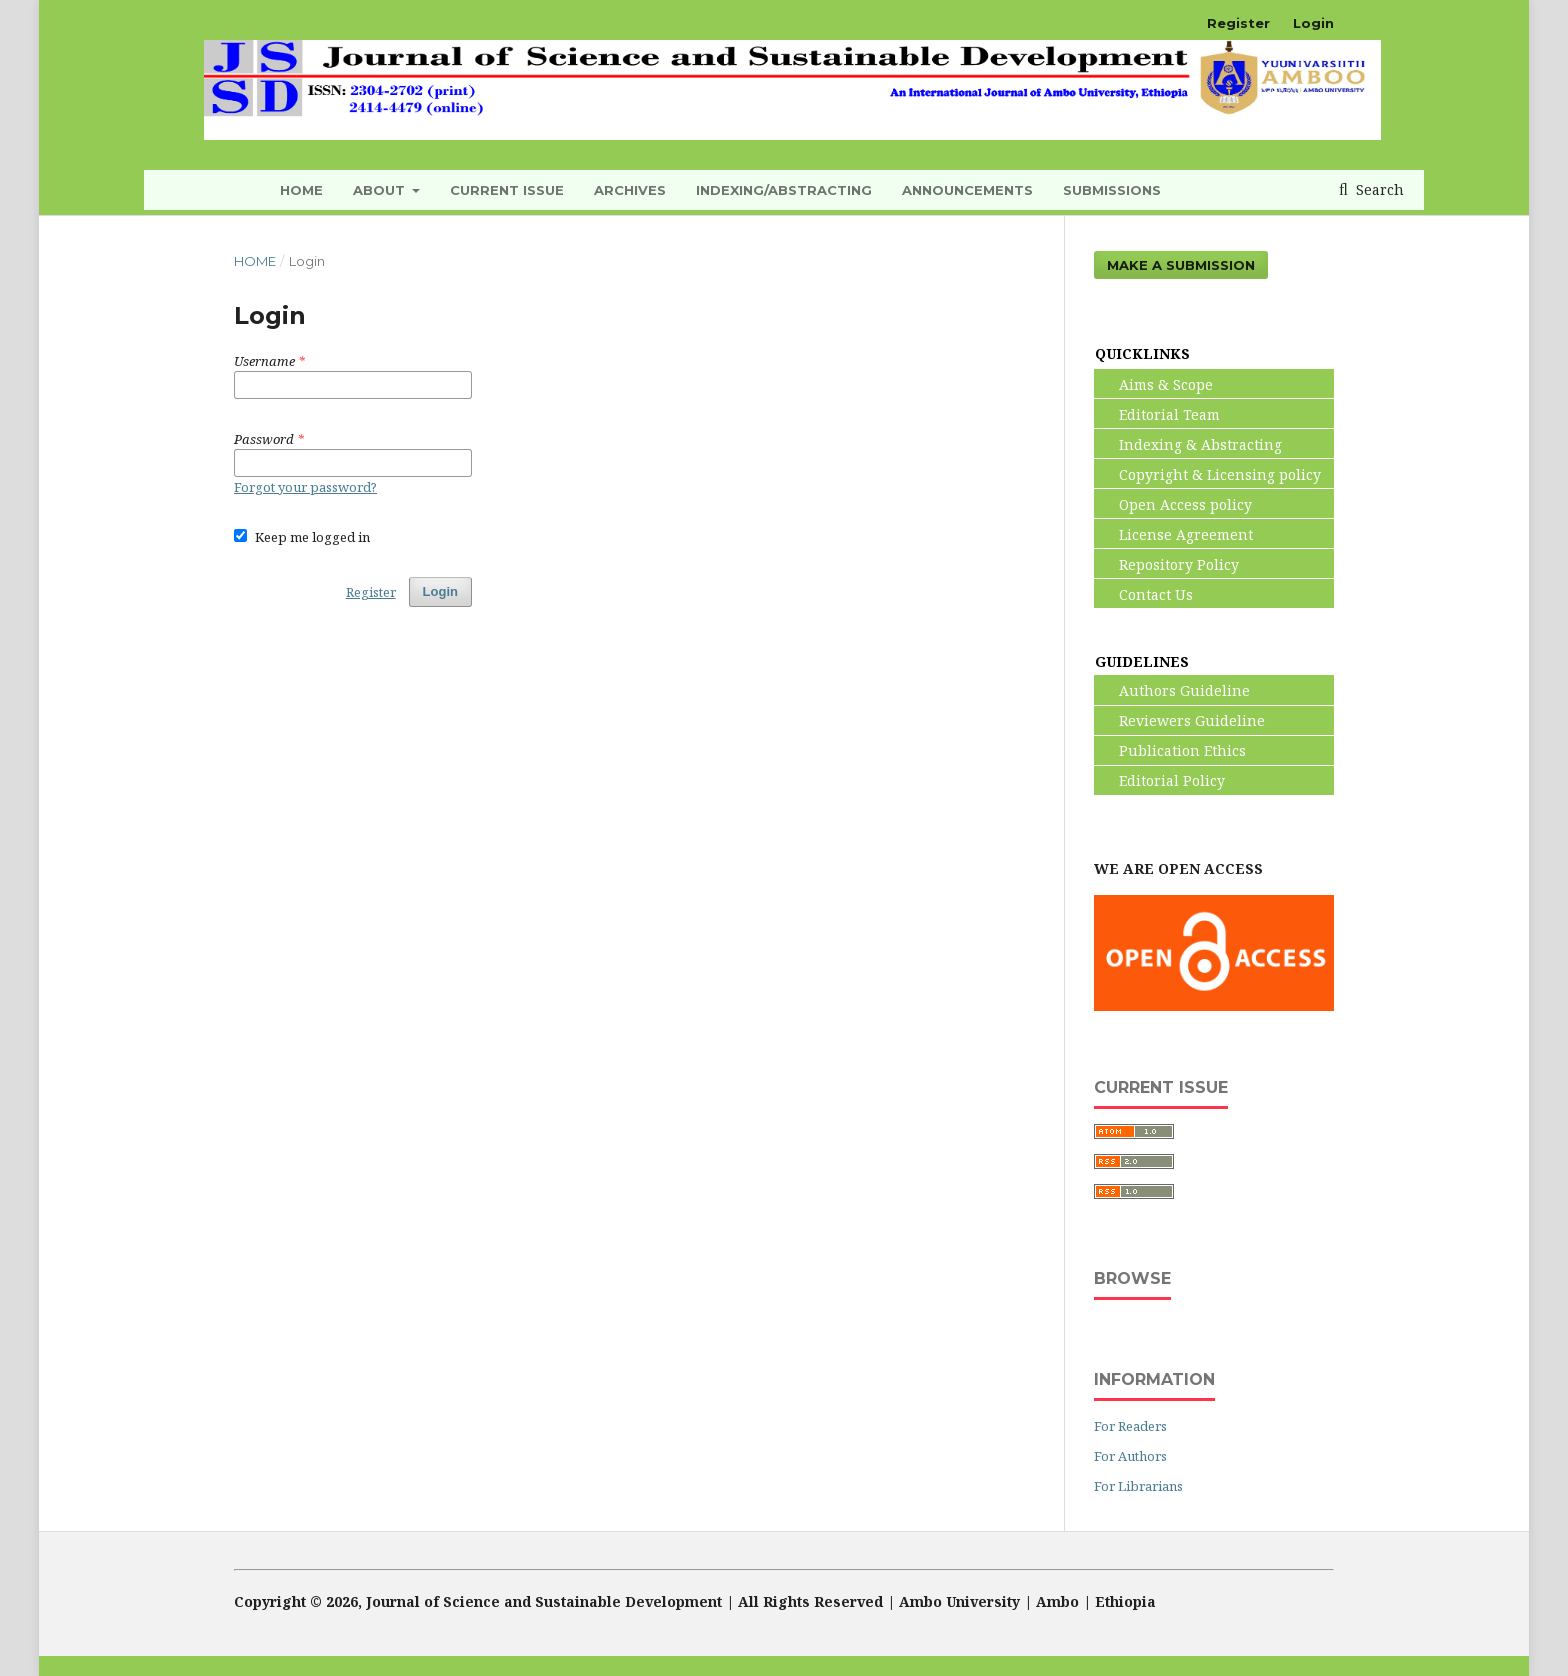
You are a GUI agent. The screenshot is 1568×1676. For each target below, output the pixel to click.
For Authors (1130, 1456)
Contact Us (1144, 594)
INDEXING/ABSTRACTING (784, 190)
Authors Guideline (1172, 690)
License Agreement (1174, 534)
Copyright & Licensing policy (1208, 474)
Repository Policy (1167, 564)
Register (1238, 23)
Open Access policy (1173, 504)
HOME (301, 190)
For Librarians (1138, 1486)
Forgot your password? (305, 487)
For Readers (1130, 1426)
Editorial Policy (1160, 780)
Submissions (1112, 190)
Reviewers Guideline (1180, 720)
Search (1378, 189)
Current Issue (507, 190)
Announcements (967, 190)
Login (1313, 23)
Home (255, 261)
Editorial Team (1157, 414)
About (381, 190)
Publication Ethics (1170, 750)
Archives (630, 190)
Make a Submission (1181, 265)
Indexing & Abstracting (1188, 444)
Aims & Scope (1154, 384)
